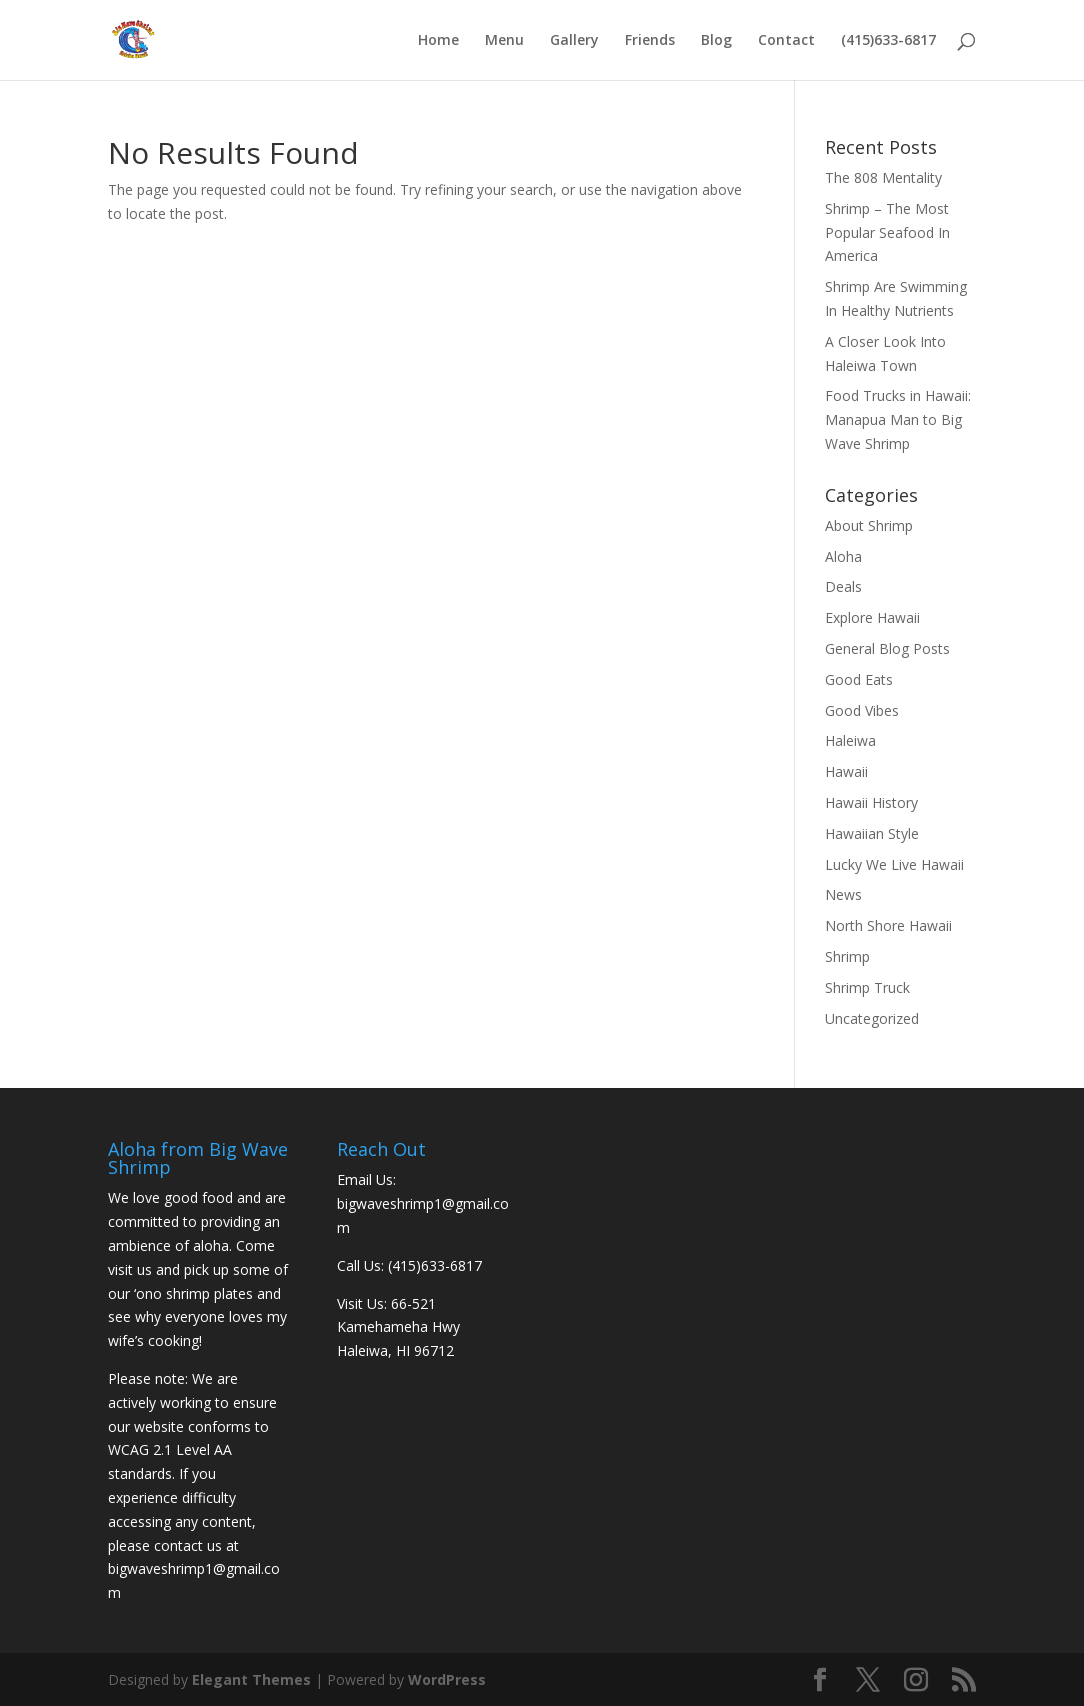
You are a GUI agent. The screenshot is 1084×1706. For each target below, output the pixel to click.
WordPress (447, 1679)
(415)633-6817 (888, 41)
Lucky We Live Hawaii (894, 864)
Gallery (574, 41)
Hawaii (846, 771)
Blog (716, 41)
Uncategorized (872, 1018)
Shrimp (847, 956)
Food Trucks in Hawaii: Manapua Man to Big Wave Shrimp (898, 419)
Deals (843, 586)
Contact (786, 41)
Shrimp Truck (867, 987)
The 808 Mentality (883, 177)
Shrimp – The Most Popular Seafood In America (887, 232)
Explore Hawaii (872, 617)
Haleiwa (850, 740)
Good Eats (859, 679)
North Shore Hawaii (888, 925)
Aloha (843, 556)
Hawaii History (871, 802)
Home (438, 41)
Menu (504, 41)
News (843, 894)
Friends (650, 41)
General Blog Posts (887, 648)
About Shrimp (869, 525)
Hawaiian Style (872, 833)
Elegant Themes (251, 1679)
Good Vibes (862, 710)
